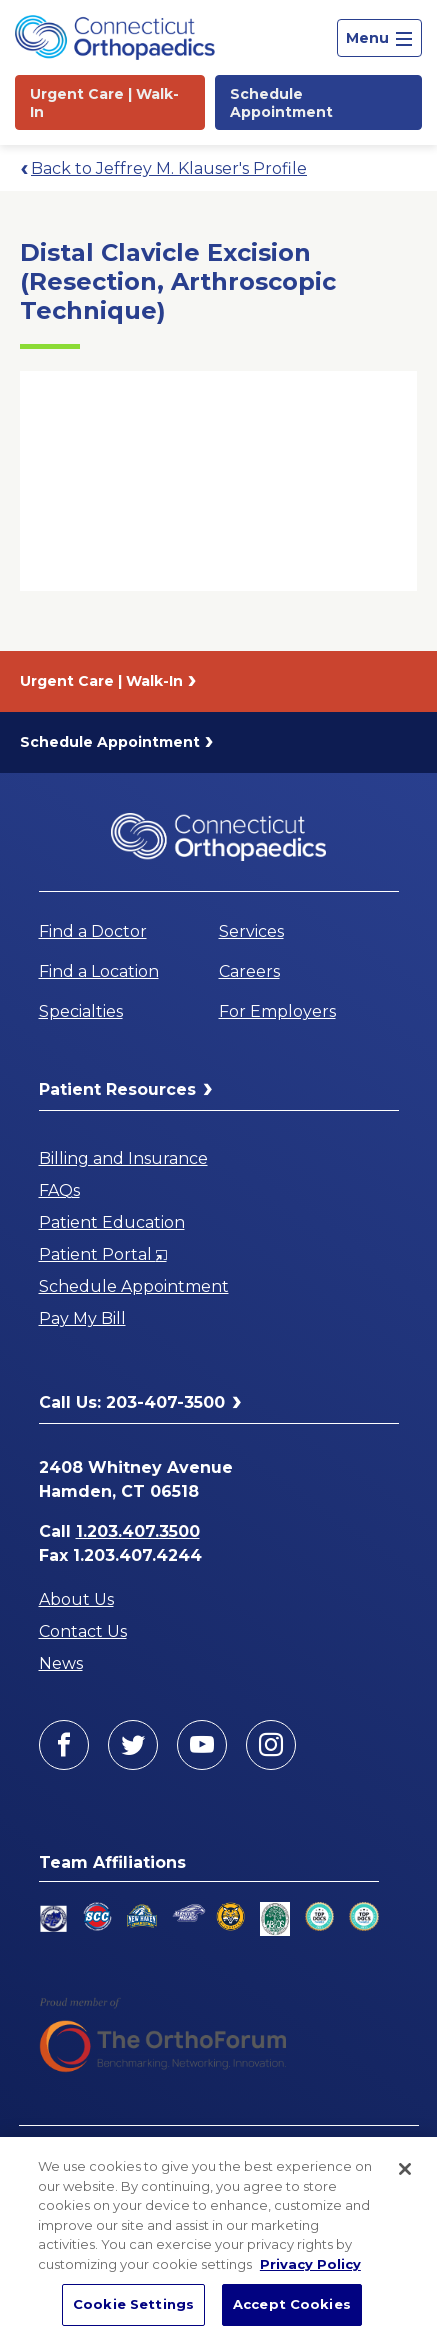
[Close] (405, 2169)
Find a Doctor (93, 931)
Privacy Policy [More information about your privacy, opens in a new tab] (310, 2264)
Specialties (81, 1011)
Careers (249, 971)
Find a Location (99, 971)
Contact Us (83, 1631)
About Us (76, 1599)
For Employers (277, 1011)
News (61, 1663)
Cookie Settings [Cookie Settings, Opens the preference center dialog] (133, 2304)
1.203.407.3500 (138, 1531)
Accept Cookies (292, 2304)
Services (251, 931)
